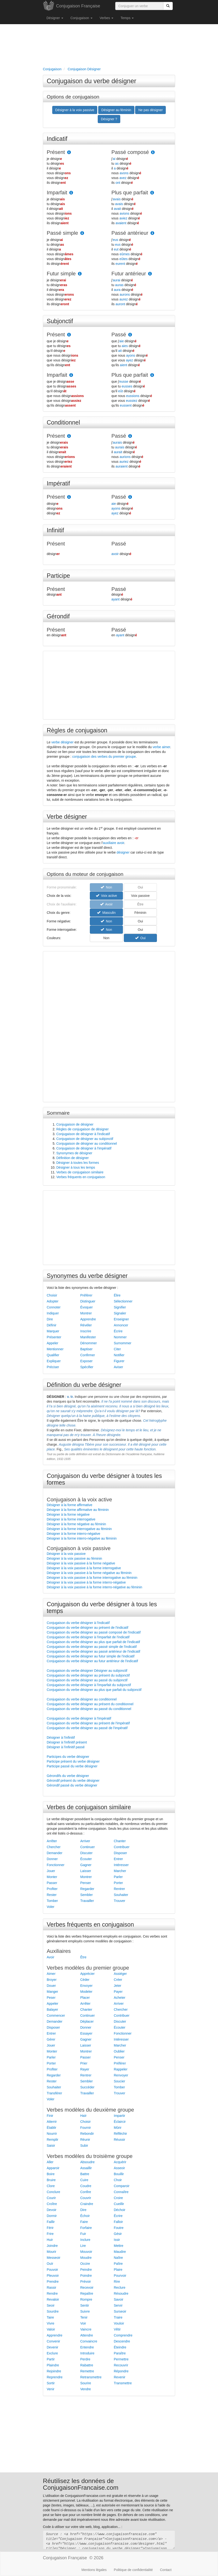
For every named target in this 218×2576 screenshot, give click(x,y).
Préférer (86, 1295)
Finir (50, 2116)
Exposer (86, 1361)
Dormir (52, 2216)
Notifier (119, 1355)
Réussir (119, 2139)
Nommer (120, 1337)
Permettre (121, 2359)
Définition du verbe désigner (84, 1384)
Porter (118, 1883)
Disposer (120, 1853)
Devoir (51, 2210)
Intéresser (121, 1865)
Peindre (86, 2269)
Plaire (118, 2269)
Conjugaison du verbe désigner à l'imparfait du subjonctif (89, 1685)
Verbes (106, 18)
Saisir (51, 2145)
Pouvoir (52, 2269)
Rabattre (86, 2365)
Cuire (84, 2180)
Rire (117, 2281)
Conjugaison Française (78, 6)
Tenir (83, 2317)
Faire (84, 2222)
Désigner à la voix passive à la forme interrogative (84, 1568)
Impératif (58, 483)
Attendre (86, 2335)
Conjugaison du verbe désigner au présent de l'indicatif (87, 1627)
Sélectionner (123, 1301)
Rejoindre (54, 2371)
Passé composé (130, 152)
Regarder (87, 1889)
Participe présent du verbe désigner (73, 1761)
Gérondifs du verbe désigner (68, 1776)
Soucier (119, 2081)
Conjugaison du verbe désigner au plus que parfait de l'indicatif (93, 1642)
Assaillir (86, 2168)
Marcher (120, 1871)
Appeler (52, 1343)
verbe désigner (62, 742)
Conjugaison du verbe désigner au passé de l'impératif (87, 1728)
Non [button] (106, 921)
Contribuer (121, 1847)
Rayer (84, 2069)
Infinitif (55, 530)
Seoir (51, 2305)
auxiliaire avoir (113, 843)
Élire (117, 1295)
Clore (51, 2186)
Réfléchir (120, 2133)
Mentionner (55, 1349)
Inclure (85, 2240)
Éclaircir (120, 2122)
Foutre (118, 2228)
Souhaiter (121, 1895)
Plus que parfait (129, 193)
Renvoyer (121, 2075)
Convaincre (88, 2341)
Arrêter (52, 1841)
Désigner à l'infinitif (61, 1737)
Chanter (120, 1841)
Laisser (85, 1871)
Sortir (51, 2383)
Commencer (56, 2015)
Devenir (52, 2347)
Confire (85, 2192)
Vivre (50, 2323)
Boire (51, 2174)
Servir (118, 2305)
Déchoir (119, 2210)
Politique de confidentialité (133, 2570)
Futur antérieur (128, 274)
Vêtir (117, 2329)
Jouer (51, 1871)
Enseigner (121, 1319)
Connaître (121, 2192)
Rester (52, 1895)
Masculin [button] (106, 913)
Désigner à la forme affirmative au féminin (78, 1510)
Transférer (54, 2093)
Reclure (119, 2287)
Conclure (53, 2192)
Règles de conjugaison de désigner (82, 1129)
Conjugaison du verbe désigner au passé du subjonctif (87, 1680)
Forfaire (86, 2228)
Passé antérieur (129, 233)
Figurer (119, 1361)
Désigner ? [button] (109, 119)
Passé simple (62, 233)
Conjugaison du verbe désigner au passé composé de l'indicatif (94, 1632)
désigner (123, 852)
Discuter (86, 1853)
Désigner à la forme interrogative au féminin (79, 1529)
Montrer (86, 1313)
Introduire (87, 2353)
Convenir (53, 2341)
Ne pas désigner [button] (150, 110)
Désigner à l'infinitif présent (67, 1742)
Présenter (54, 1337)
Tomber (52, 1901)
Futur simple (61, 274)
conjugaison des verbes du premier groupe (104, 756)
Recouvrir (121, 2365)
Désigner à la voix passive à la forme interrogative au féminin (92, 1577)
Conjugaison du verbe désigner (91, 81)
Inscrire (85, 1331)
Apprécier (87, 1974)
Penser (85, 1883)
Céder (84, 1980)
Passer (52, 1883)
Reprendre (55, 2377)
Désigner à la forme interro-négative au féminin (82, 1538)
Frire (50, 2234)
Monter (52, 1877)
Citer (117, 1349)
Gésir (118, 2234)
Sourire (85, 2383)
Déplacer (87, 2021)
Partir (51, 2359)
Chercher (54, 1847)
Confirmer (87, 1355)
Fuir (83, 2234)
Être (83, 1957)
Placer (85, 1997)
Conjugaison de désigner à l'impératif (83, 1148)
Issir (117, 2240)
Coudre (85, 2186)
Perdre (85, 2359)
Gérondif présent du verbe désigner (73, 1780)
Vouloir (119, 2323)
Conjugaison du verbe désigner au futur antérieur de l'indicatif (92, 1661)
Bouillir (119, 2174)
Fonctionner (55, 1865)
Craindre (86, 2204)
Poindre (86, 2275)
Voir (83, 2323)
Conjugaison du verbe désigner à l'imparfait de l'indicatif (88, 1637)
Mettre (118, 2246)
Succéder (87, 2087)
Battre (84, 2174)
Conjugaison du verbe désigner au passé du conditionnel (89, 1709)
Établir (51, 2127)
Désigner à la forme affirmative (69, 1505)
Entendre (87, 2347)
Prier (83, 2063)
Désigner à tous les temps (75, 1167)
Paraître (120, 2353)
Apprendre (88, 1319)
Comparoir (121, 2186)
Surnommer (122, 1343)
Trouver (119, 1901)
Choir (118, 2180)
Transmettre (123, 2383)
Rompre (86, 2299)
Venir (50, 2389)
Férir (50, 2228)
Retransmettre (91, 2377)
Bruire (51, 2180)
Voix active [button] (106, 896)
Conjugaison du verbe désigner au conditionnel (82, 1699)
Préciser (53, 1367)
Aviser (118, 1367)
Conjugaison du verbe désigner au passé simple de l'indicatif (92, 1647)
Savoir (118, 2299)
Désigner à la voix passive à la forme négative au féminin (89, 1573)
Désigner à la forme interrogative (71, 1519)
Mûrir (117, 2127)
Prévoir (85, 2281)
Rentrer (119, 1889)
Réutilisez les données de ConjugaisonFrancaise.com (80, 2484)
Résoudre (121, 2293)
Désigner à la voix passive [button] (74, 110)
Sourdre (53, 2311)
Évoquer (86, 1307)
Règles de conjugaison (77, 730)
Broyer (52, 1980)
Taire (50, 2317)
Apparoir (53, 2168)
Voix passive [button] (140, 896)
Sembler (86, 1895)
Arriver (85, 1841)
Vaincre (85, 2329)
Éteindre (120, 2347)
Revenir (119, 2377)
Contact (166, 2570)
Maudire (120, 2252)
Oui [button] (140, 921)
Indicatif (57, 138)
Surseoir (120, 2311)
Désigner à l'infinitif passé (66, 1747)
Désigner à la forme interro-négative (73, 1534)
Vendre (85, 2389)
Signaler (120, 1313)
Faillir (51, 2222)
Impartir (119, 2116)
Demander (54, 1853)
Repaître (86, 2293)
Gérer (51, 2039)
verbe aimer (161, 747)
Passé (118, 335)
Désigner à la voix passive (66, 1554)
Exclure (52, 2353)
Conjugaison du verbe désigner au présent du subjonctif (88, 1675)
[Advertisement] (109, 44)
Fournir (85, 2127)
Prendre (53, 2281)
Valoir (51, 2329)
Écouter (86, 1859)
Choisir (52, 1295)
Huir (50, 2240)
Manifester (88, 1337)
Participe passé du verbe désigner (72, 1766)
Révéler (86, 1325)
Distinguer (87, 1301)
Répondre (121, 2371)
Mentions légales (94, 2570)
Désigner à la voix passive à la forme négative (81, 1563)
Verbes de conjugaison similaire (79, 1172)
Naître (118, 2258)
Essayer (86, 2033)
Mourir (51, 2252)
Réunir (85, 2139)
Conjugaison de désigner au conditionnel (86, 1143)
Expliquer (54, 1361)
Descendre (122, 2341)
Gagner (86, 1865)
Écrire (118, 1331)
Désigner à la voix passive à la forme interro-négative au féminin (94, 1587)
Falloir (118, 2222)
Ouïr (50, 2264)
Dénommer (88, 1343)
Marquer (53, 1331)
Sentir (84, 2305)
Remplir (52, 2139)
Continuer (87, 1847)
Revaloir (53, 2299)
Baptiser (86, 1349)
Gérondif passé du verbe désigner (72, 1785)
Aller (50, 2162)
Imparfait (57, 193)
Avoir (50, 1957)
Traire (118, 2317)
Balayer (52, 2009)
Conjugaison (81, 18)
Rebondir (87, 2133)
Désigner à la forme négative (68, 1514)
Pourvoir (120, 2275)
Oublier (119, 2051)
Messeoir (53, 2258)
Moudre (86, 2258)
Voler (50, 1907)
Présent (56, 152)
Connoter (54, 1307)
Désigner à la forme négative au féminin (76, 1524)
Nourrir (52, 2133)
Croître (52, 2204)
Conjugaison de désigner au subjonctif (84, 1139)
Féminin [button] (140, 913)
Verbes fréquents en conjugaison (80, 1177)
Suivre (85, 2311)
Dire (50, 1319)
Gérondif (58, 616)
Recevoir (86, 2287)
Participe (58, 575)
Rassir (51, 2287)
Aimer (51, 1974)
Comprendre (123, 2335)
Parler (118, 1877)
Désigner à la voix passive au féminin (74, 1558)
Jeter (117, 1986)
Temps (127, 18)
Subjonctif (60, 321)
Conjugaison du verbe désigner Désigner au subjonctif (87, 1670)
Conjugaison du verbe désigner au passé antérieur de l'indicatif (93, 1651)
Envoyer (86, 1986)
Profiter (52, 1889)
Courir (51, 2198)
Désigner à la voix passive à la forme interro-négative (86, 1582)
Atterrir (52, 2122)
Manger (52, 1991)
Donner (52, 1859)
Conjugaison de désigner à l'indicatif (83, 1134)
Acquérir (120, 2162)
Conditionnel (63, 422)
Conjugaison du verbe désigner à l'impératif (79, 1718)
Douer (51, 1986)
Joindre (52, 2246)
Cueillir (119, 2204)
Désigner (54, 18)
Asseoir (119, 2168)
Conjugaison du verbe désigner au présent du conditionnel (90, 1704)
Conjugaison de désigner (74, 1124)
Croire (118, 2198)
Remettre (87, 2371)
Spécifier (86, 1367)
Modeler (86, 1991)
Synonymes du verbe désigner (87, 1275)
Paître (118, 2264)
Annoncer (121, 1325)
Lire (83, 2246)
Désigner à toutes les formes (77, 1163)
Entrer (118, 1859)
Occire (85, 2264)
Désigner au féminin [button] (116, 110)
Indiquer (53, 1313)
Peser (51, 1997)
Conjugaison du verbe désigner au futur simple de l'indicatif (90, 1656)
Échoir (85, 2216)
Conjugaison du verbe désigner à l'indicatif (78, 1623)
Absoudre (87, 2162)
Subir (84, 2145)
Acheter (119, 1997)
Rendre (52, 2293)
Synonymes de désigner (74, 1153)
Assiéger (120, 1974)
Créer (118, 1980)
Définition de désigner (72, 1158)
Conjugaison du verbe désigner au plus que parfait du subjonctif (94, 1690)
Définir (51, 1325)
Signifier (120, 1307)
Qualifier (53, 1355)
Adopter (52, 1301)
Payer (118, 1991)
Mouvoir (86, 2252)
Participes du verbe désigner (68, 1757)
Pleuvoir (53, 2275)
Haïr (83, 2116)
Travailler (87, 1901)
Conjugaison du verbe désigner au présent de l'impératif (88, 1723)
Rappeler (120, 2069)
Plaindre (53, 2365)
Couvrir (85, 2198)
